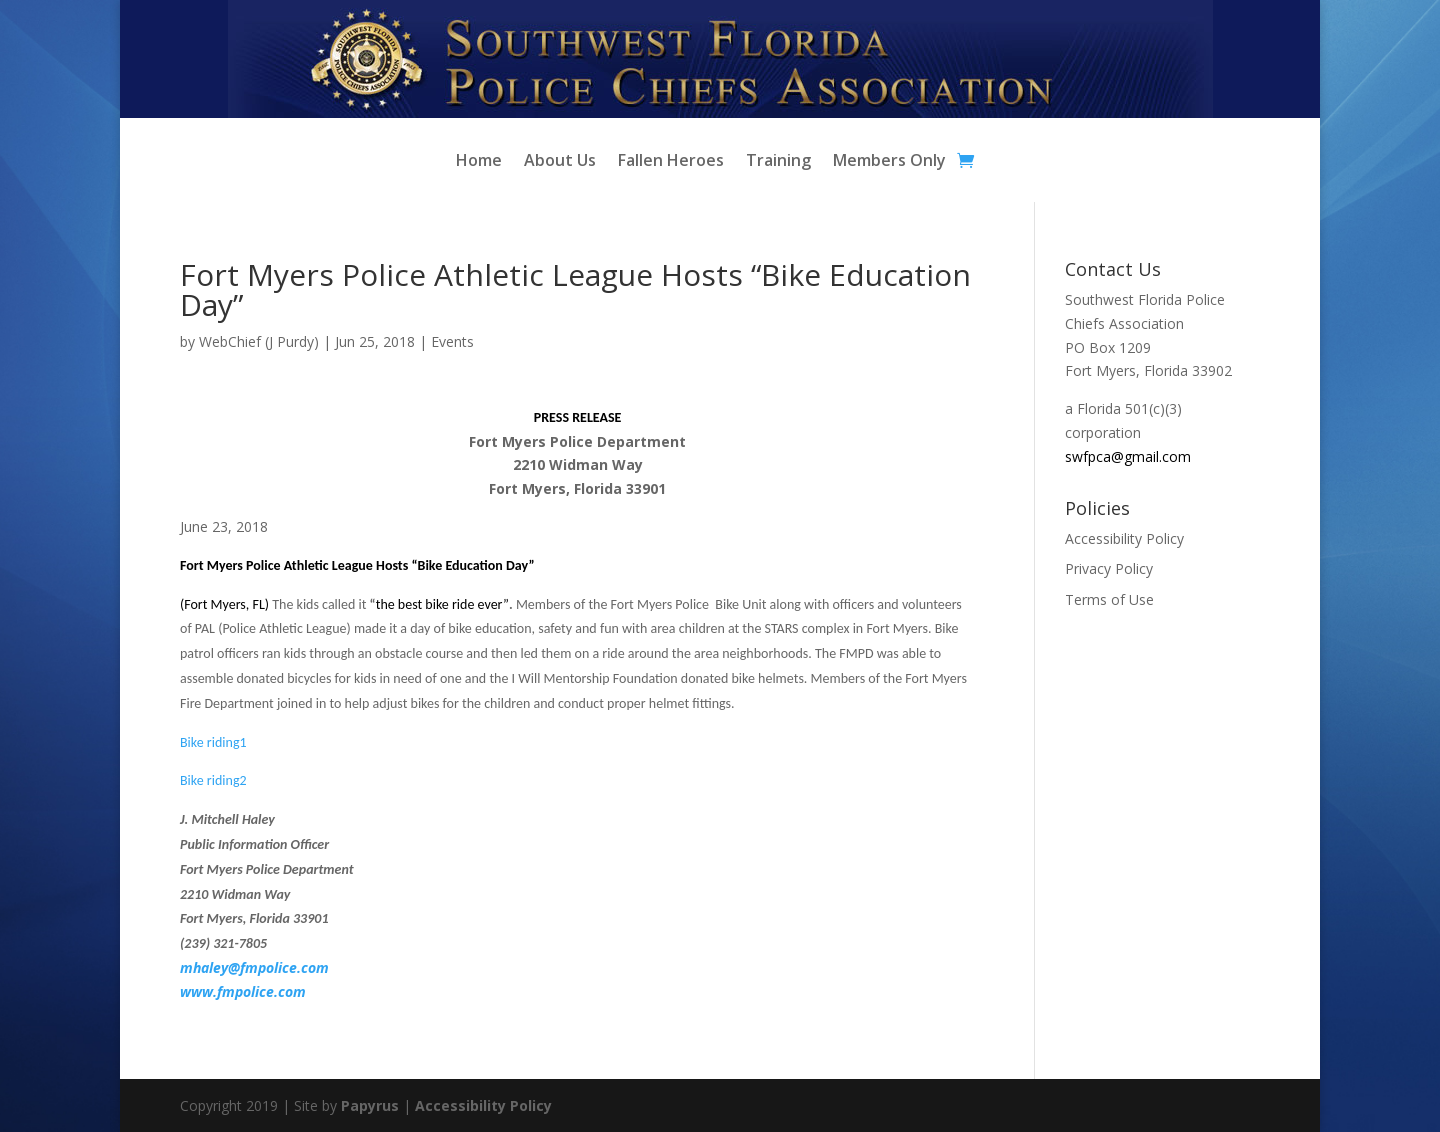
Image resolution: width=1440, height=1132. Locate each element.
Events (452, 341)
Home (479, 162)
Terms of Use (1109, 599)
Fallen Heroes (671, 162)
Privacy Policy (1109, 568)
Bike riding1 (213, 742)
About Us (560, 162)
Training (778, 162)
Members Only (889, 162)
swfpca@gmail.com (1128, 456)
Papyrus (370, 1105)
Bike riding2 (213, 780)
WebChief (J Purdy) (259, 341)
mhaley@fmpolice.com (254, 967)
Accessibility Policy (1124, 538)
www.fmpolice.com (243, 991)
